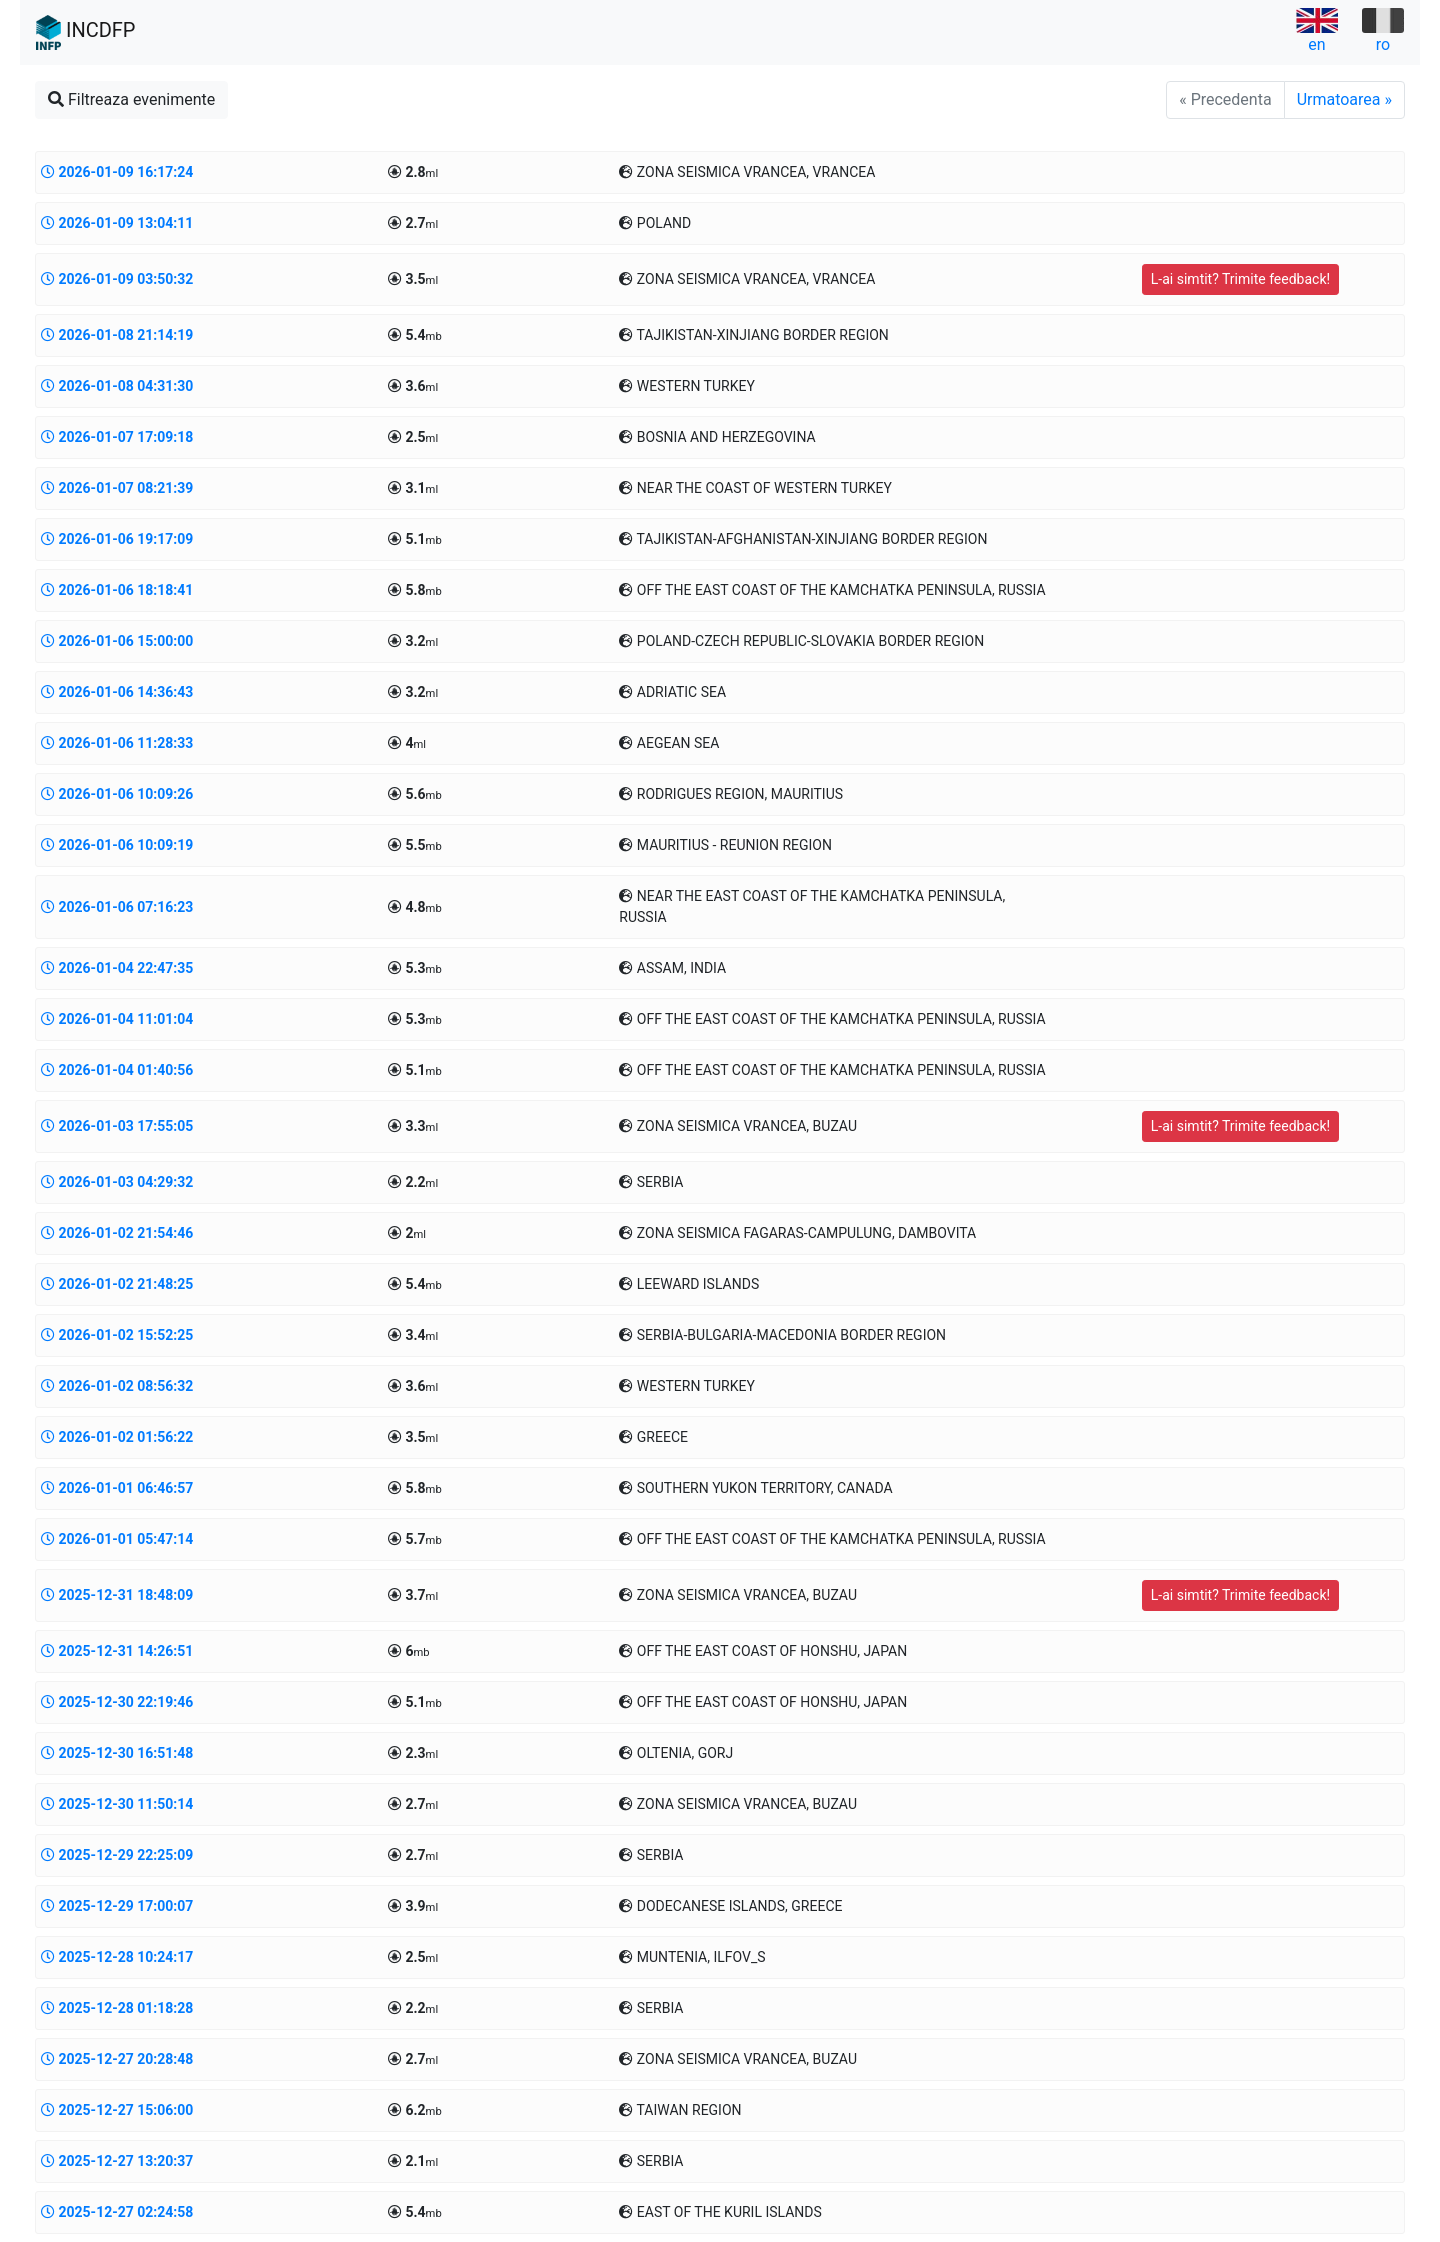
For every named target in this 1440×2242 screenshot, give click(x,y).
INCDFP (85, 33)
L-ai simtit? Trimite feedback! (1240, 279)
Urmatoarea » (1344, 99)
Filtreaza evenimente (131, 99)
